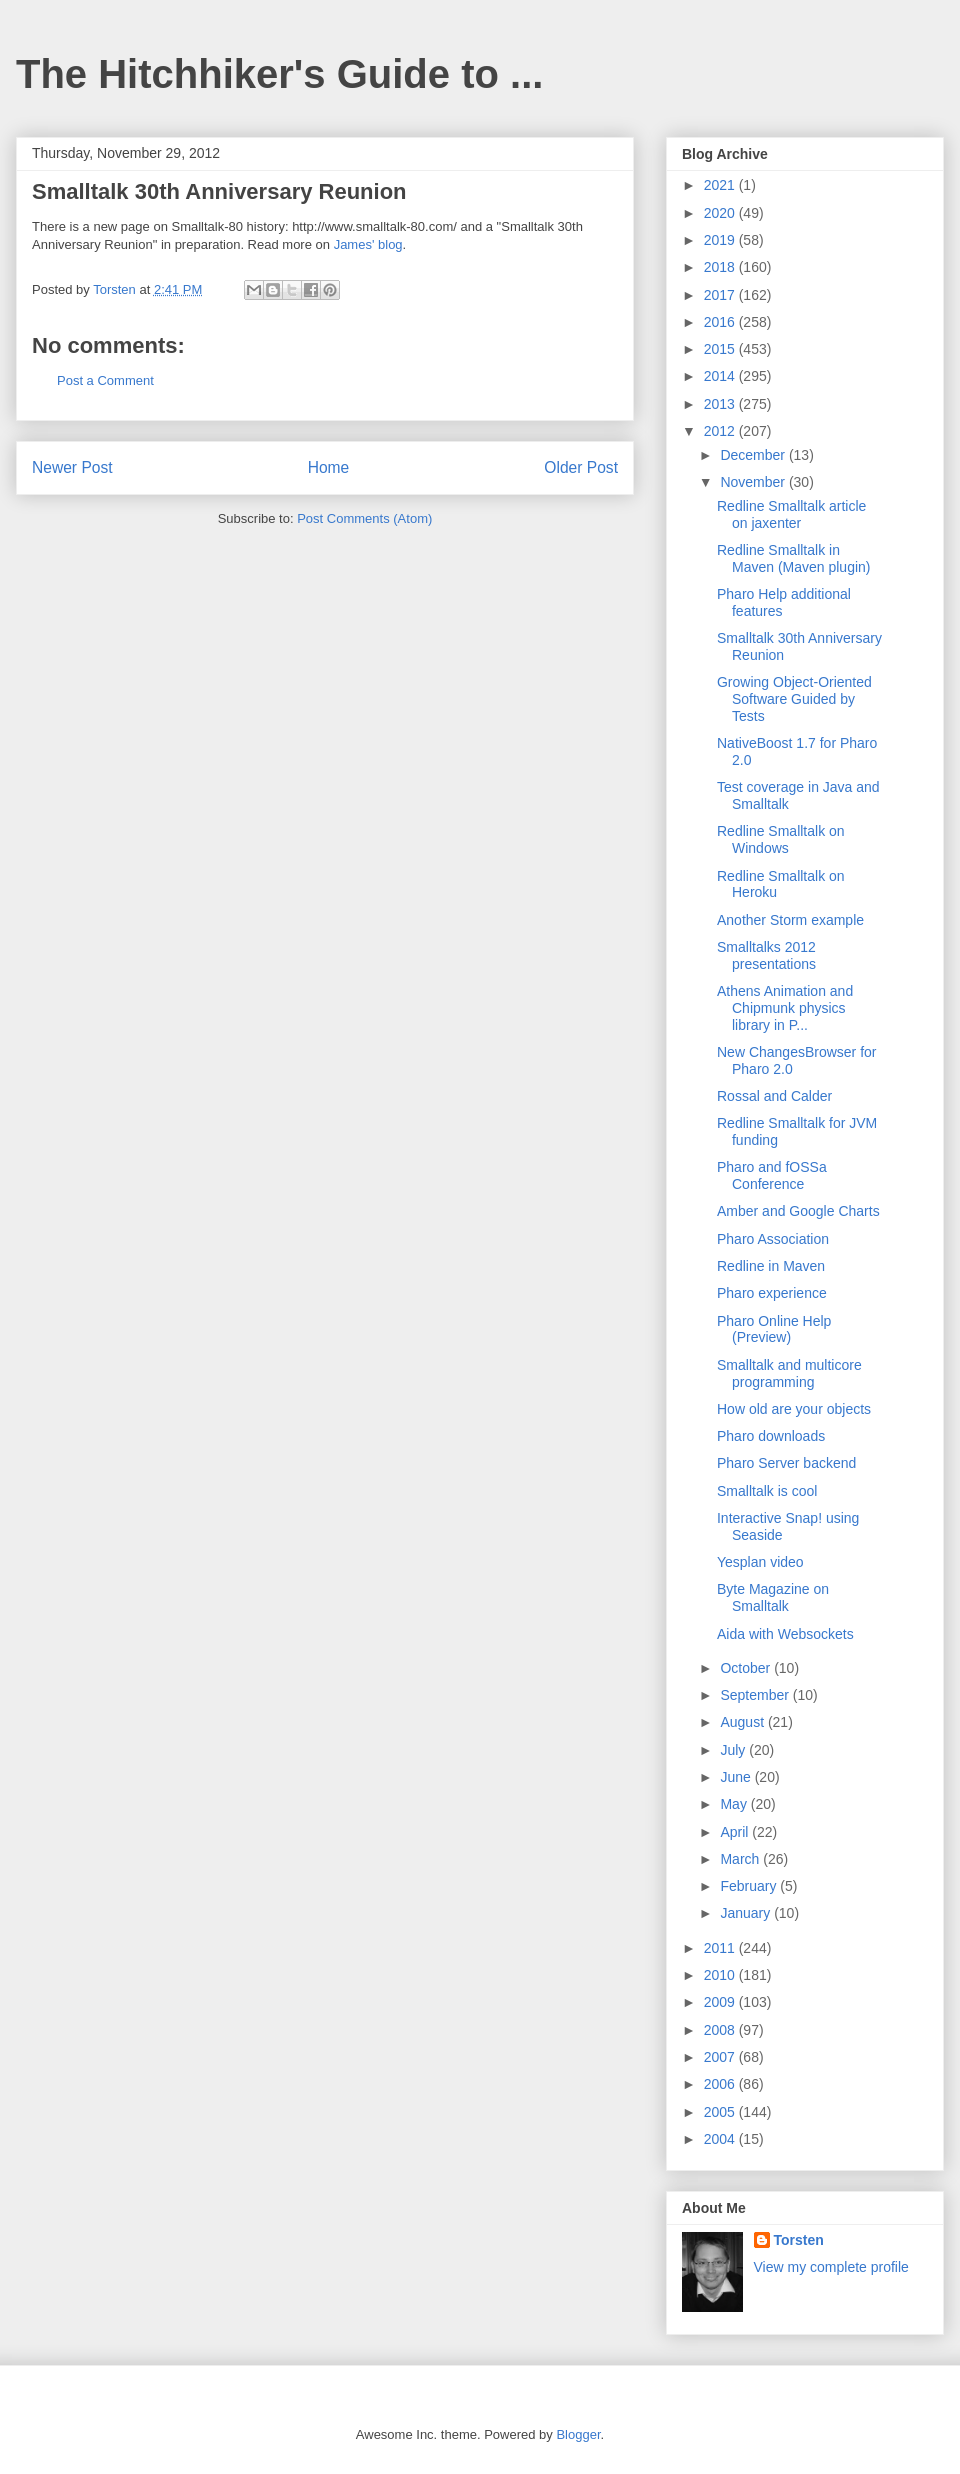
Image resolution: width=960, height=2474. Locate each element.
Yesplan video (760, 1562)
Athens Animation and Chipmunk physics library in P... (785, 1008)
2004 (721, 2139)
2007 (721, 2057)
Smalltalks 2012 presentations (766, 955)
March (741, 1859)
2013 (721, 404)
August (743, 1722)
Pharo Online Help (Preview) (774, 1329)
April (736, 1832)
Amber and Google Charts (798, 1211)
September (756, 1695)
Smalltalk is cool (767, 1491)
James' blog (368, 244)
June (737, 1777)
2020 (721, 213)
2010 (721, 1975)
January (747, 1913)
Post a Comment (105, 380)
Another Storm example (790, 920)
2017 (721, 295)
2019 (721, 240)
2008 (721, 2030)
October (747, 1668)
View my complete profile (831, 2267)
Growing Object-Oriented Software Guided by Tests (794, 699)
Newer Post (72, 467)
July (734, 1750)
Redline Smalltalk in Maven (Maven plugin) (794, 558)
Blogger (578, 2434)
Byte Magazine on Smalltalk (773, 1597)
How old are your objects (794, 1409)
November (754, 482)
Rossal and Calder (774, 1096)
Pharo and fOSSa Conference (772, 1175)
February (750, 1886)
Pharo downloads (771, 1436)
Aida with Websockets (785, 1634)
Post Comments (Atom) (364, 518)
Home (329, 467)
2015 (721, 349)
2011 (721, 1948)
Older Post (581, 467)
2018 (721, 267)
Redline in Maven (771, 1266)
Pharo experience (772, 1293)
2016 (721, 322)
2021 (721, 185)
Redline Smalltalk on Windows (781, 839)
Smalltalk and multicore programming (789, 1373)
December (754, 455)
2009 (721, 2002)
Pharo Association (773, 1239)
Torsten (799, 2240)
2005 (721, 2112)
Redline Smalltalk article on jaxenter (791, 514)
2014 (721, 376)
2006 (721, 2084)
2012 (721, 431)
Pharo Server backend (786, 1463)
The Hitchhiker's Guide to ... (279, 74)
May (735, 1804)
